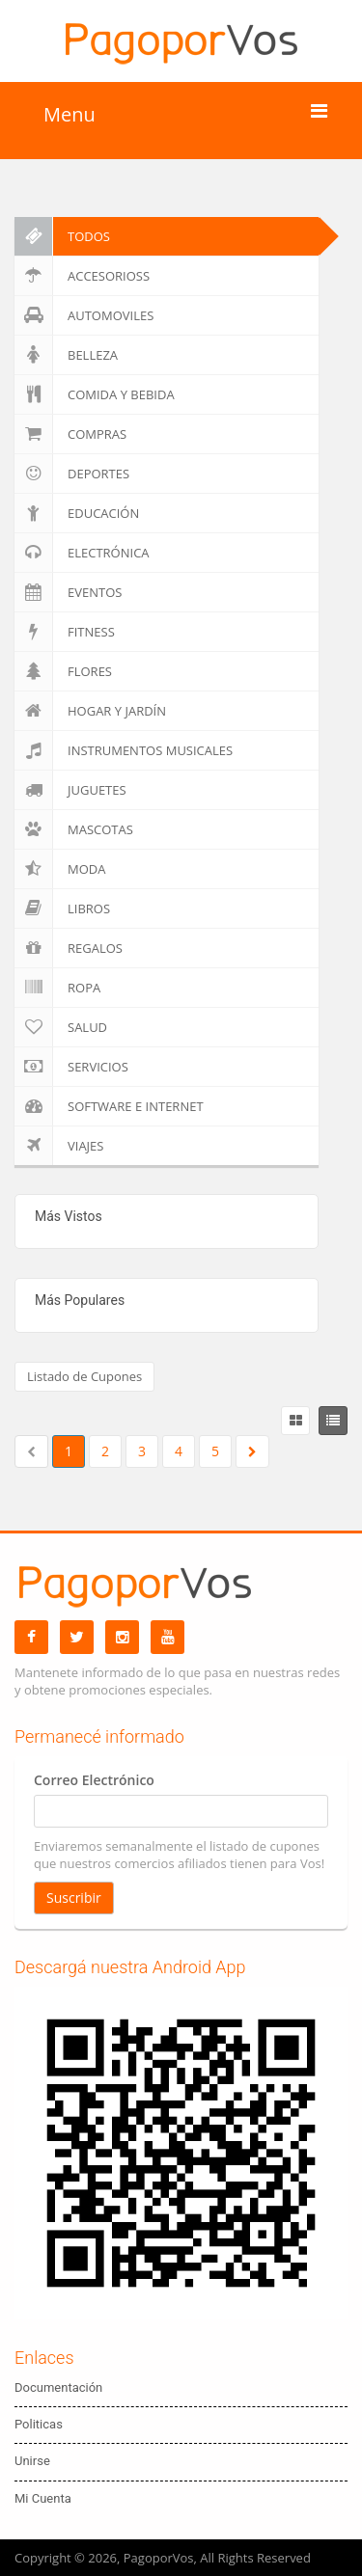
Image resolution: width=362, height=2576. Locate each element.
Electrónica (82, 552)
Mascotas (73, 829)
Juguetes (70, 790)
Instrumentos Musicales (123, 750)
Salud (60, 1027)
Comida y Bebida (94, 394)
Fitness (64, 631)
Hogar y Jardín (90, 710)
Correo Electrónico (94, 1780)
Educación (76, 513)
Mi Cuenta (42, 2498)
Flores (63, 671)
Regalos (68, 948)
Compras (70, 434)
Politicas (38, 2424)
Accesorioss (82, 276)
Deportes (71, 473)
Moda (59, 869)
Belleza (66, 355)
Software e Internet (109, 1106)
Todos (62, 236)
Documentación (58, 2387)
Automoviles (83, 315)
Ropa (57, 987)
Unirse (32, 2461)
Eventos (68, 592)
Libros (62, 908)
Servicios (71, 1066)
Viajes (58, 1145)
